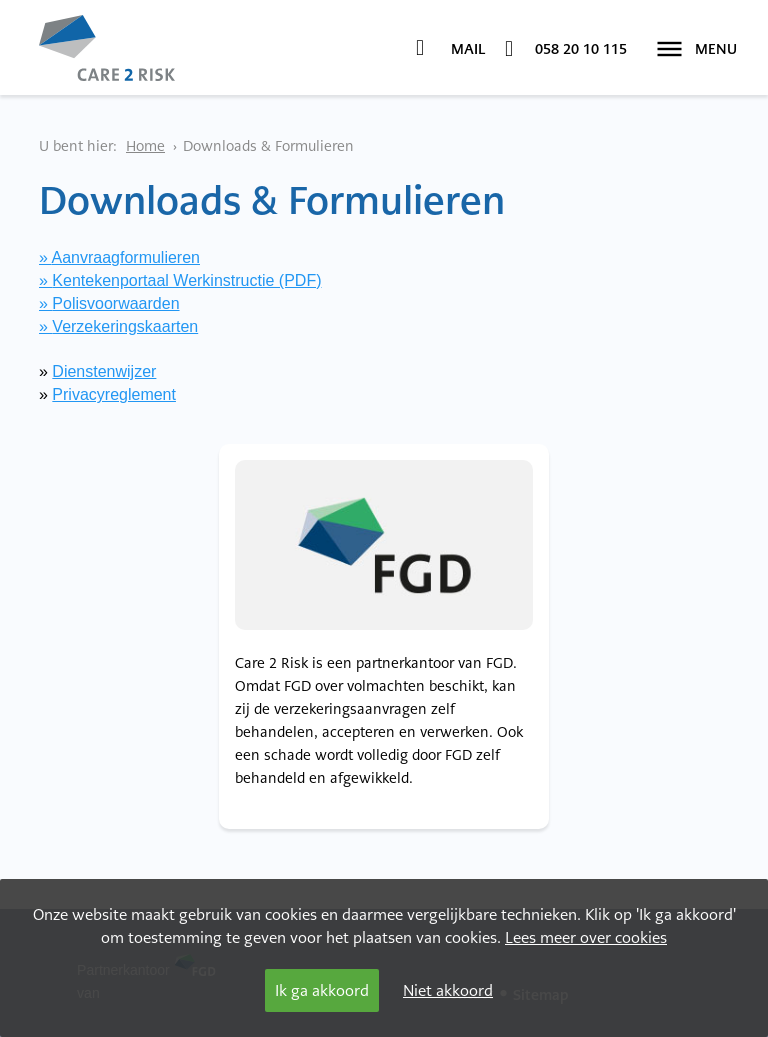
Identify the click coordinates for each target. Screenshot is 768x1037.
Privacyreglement (114, 394)
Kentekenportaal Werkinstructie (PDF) (186, 280)
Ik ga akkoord (322, 990)
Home (145, 146)
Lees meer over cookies (586, 937)
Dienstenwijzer (104, 371)
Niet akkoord (448, 990)
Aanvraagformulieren (125, 257)
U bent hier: (78, 146)
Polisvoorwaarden (115, 303)
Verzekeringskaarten (125, 326)
